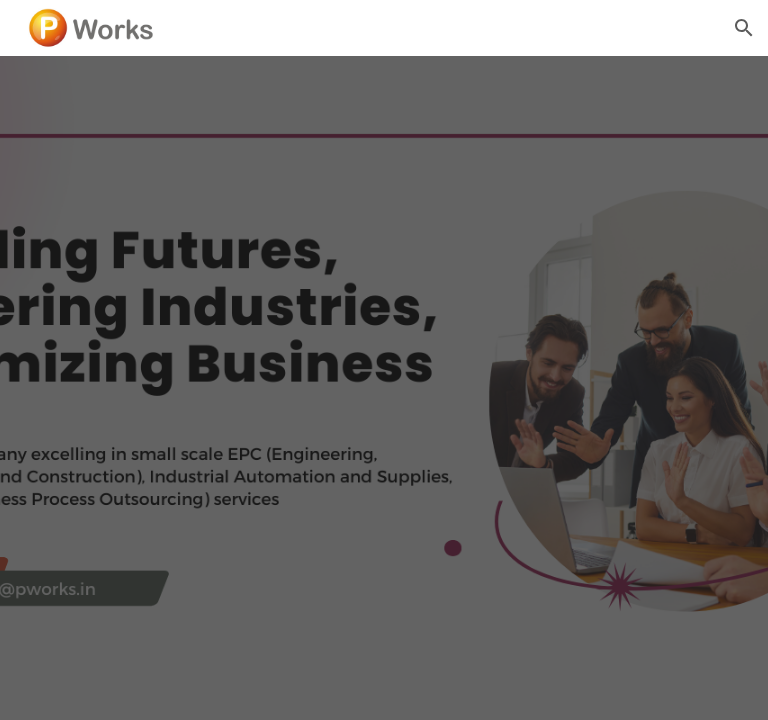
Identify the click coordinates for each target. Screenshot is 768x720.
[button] (744, 28)
